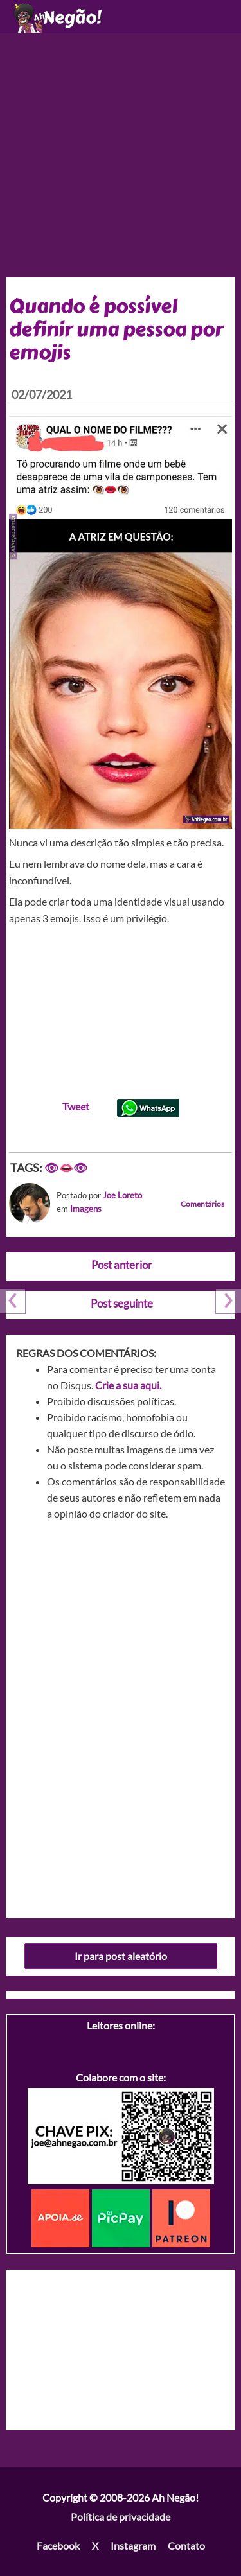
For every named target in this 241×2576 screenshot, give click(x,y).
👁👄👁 (66, 1168)
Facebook (58, 2545)
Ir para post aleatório (121, 1956)
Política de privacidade (120, 2516)
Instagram (133, 2545)
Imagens (86, 1209)
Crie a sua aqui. (128, 1385)
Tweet (75, 1106)
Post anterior (121, 1265)
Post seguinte (122, 1303)
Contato (186, 2545)
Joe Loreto (122, 1195)
